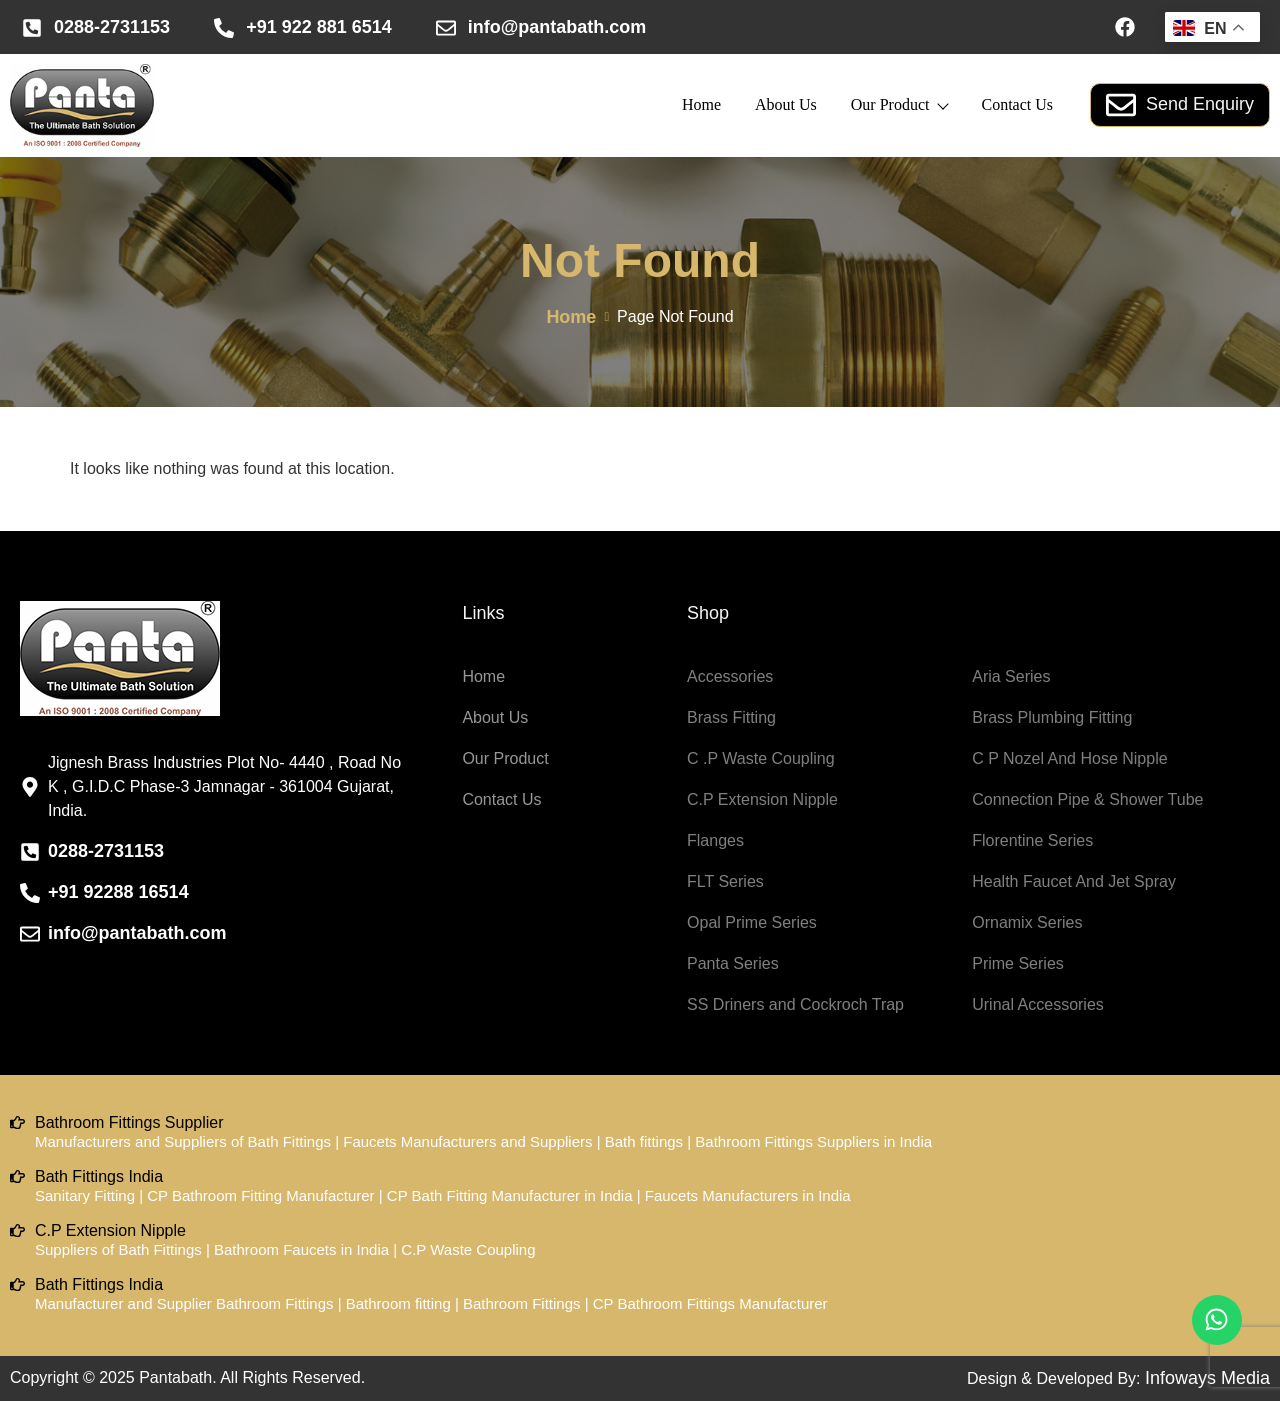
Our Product (899, 104)
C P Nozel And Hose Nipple (1069, 758)
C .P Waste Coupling (761, 758)
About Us (786, 104)
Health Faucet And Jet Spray (1074, 881)
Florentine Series (1032, 840)
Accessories (730, 676)
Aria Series (1011, 676)
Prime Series (1018, 963)
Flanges (715, 840)
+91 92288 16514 (118, 892)
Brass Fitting (731, 717)
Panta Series (733, 963)
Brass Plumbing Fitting (1052, 717)
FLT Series (725, 881)
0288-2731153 (112, 27)
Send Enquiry (1180, 105)
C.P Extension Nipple (762, 799)
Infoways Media (1207, 1378)
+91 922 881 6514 (319, 27)
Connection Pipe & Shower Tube (1087, 799)
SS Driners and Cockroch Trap (795, 1004)
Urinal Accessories (1038, 1004)
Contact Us (1017, 104)
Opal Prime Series (752, 922)
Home (701, 104)
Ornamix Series (1027, 922)
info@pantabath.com (557, 27)
